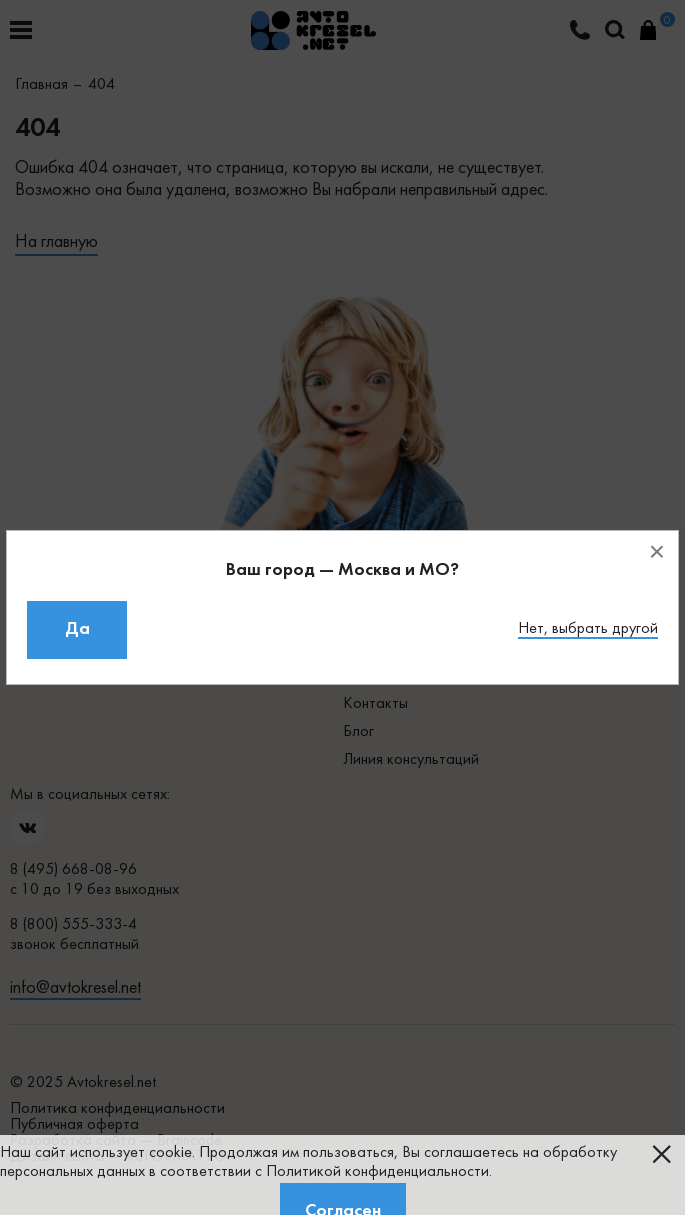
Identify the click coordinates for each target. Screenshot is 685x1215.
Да (77, 629)
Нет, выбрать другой (588, 629)
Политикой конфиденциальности (377, 1172)
